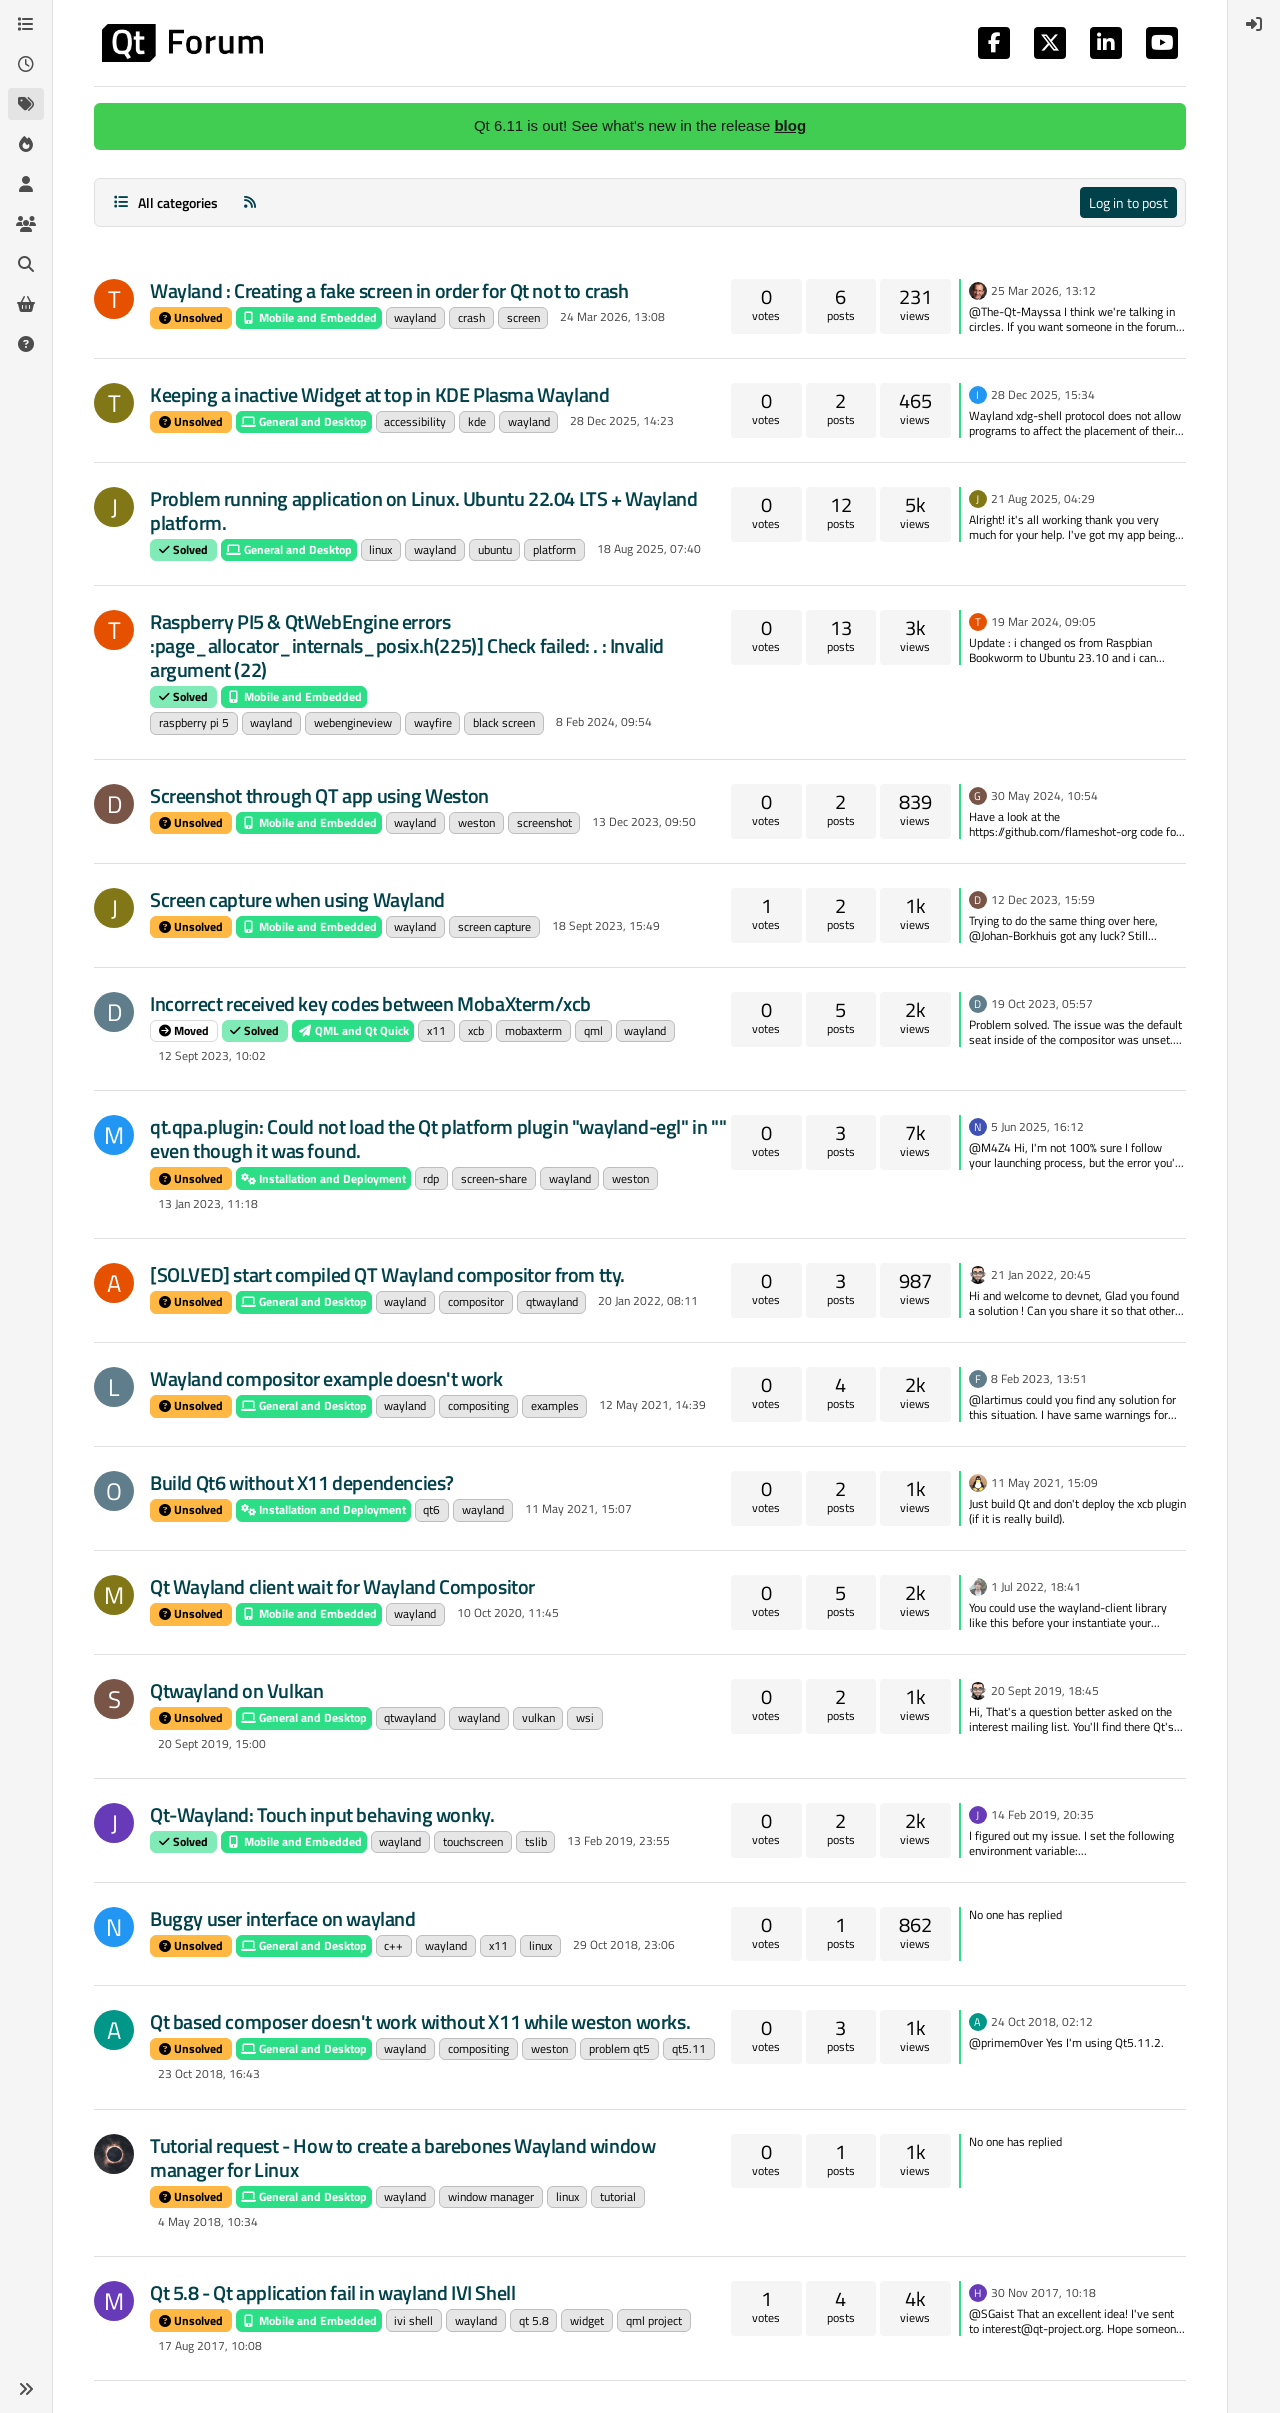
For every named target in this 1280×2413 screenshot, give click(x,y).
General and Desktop (304, 421)
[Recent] (26, 64)
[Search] (26, 264)
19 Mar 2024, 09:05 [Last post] (1043, 621)
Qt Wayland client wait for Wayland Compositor (342, 1586)
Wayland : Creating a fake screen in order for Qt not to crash (389, 290)
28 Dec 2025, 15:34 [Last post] (1043, 394)
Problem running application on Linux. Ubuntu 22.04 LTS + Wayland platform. (423, 510)
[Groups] (26, 224)
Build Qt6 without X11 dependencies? (302, 1482)
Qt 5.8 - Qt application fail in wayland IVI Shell (332, 2292)
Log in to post (1128, 202)
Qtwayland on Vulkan (236, 1690)
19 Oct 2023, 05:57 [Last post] (1042, 1003)
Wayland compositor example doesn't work (326, 1378)
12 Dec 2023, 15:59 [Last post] (1043, 899)
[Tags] (26, 104)
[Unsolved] (26, 344)
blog (790, 125)
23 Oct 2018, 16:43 (209, 2073)
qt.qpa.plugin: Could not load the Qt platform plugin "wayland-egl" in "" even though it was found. (438, 1138)
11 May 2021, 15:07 (578, 1508)
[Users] (26, 184)
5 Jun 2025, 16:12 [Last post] (1037, 1126)
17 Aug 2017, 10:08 (210, 2345)
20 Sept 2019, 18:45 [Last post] (1045, 1690)
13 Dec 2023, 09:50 (644, 821)
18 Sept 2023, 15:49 (606, 925)
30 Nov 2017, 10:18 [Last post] (1043, 2292)
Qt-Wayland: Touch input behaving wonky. (322, 1814)
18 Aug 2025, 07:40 (649, 548)
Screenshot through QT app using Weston (319, 795)
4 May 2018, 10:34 (208, 2221)
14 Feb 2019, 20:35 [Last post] (1042, 1814)
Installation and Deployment (323, 1178)
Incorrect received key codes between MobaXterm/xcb (370, 1003)
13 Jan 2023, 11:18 (208, 1203)
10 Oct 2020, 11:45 (508, 1612)
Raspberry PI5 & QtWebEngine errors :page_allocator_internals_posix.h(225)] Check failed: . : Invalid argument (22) (407, 645)
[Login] (1254, 24)
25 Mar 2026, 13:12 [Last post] (1043, 290)
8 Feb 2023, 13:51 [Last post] (1039, 1378)
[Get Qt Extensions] (26, 304)
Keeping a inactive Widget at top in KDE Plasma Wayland (379, 394)
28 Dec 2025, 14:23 (622, 420)
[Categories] (26, 24)
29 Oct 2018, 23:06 (624, 1944)
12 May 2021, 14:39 (652, 1404)
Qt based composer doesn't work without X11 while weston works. (420, 2021)
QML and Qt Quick (353, 1030)
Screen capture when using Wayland (297, 899)
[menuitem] (1254, 24)
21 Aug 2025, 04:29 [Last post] (1043, 498)
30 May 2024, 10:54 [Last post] (1044, 795)
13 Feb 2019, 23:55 (618, 1840)
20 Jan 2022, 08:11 (648, 1300)
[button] (26, 2389)
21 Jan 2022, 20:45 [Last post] (1041, 1274)
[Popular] (26, 144)
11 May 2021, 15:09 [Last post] (1044, 1482)
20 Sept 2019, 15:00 (212, 1743)
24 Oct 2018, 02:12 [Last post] (1042, 2021)
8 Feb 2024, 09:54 (604, 721)
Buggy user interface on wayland (283, 1918)
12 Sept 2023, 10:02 (212, 1055)
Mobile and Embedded (309, 317)
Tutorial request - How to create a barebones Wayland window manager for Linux (402, 2157)
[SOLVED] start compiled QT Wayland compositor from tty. (387, 1274)
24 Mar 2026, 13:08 (612, 316)
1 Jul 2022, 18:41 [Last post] (1036, 1586)
